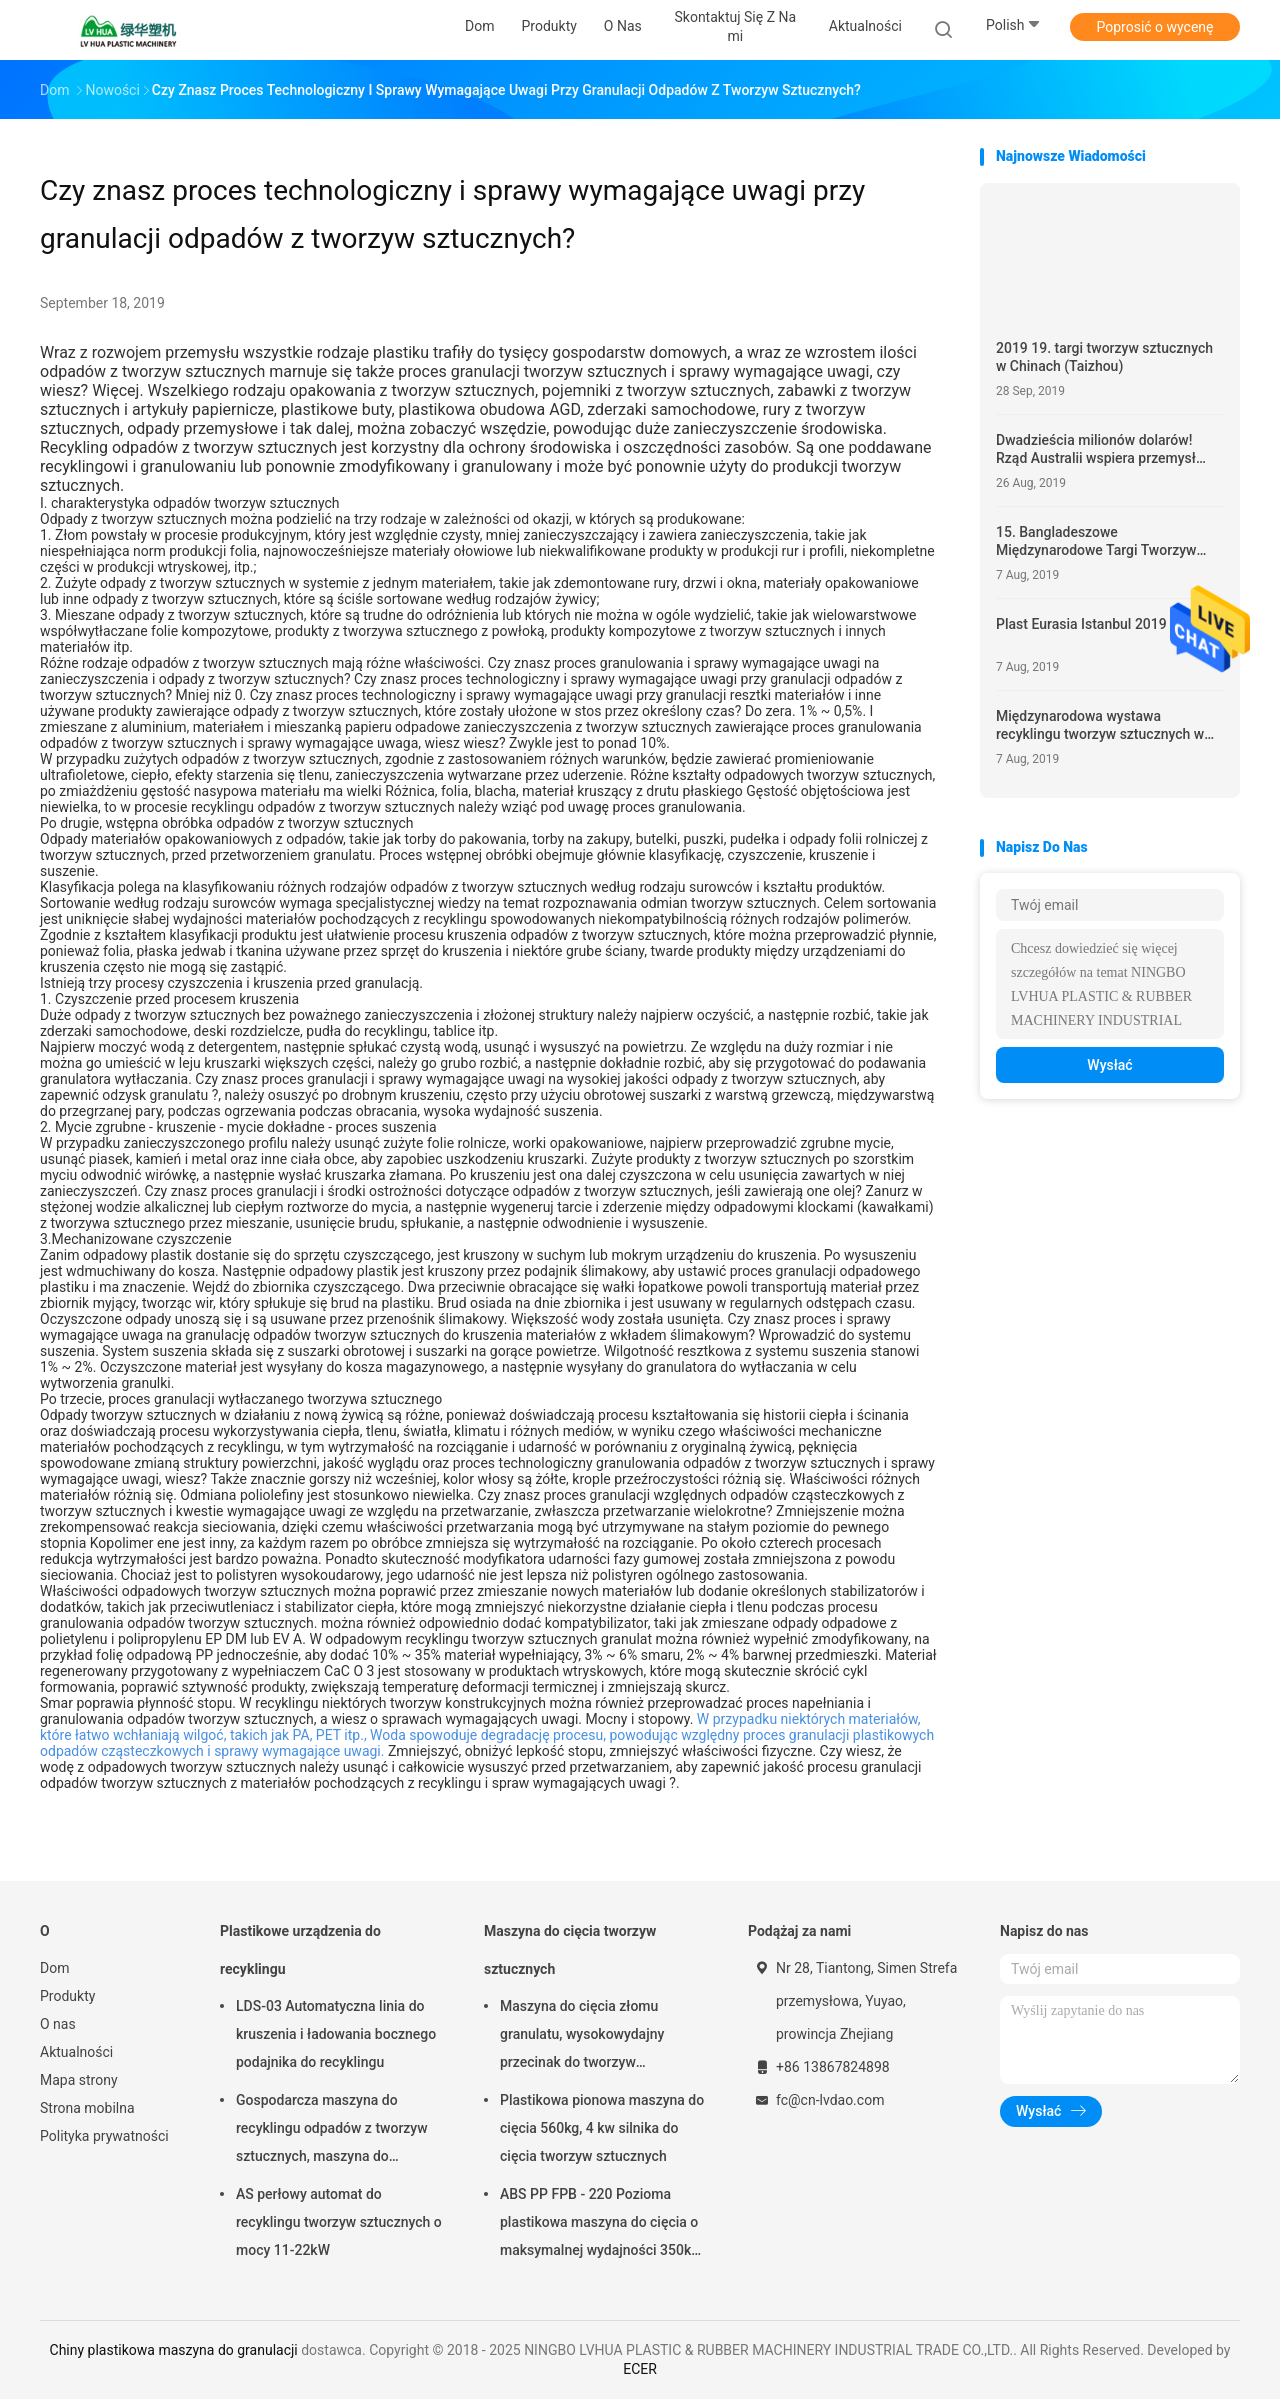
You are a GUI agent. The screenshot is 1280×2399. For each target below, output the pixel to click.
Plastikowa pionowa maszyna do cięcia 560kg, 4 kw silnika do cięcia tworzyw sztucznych (602, 2128)
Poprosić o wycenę (1154, 27)
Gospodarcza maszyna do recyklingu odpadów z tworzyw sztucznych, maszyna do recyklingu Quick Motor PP (332, 2131)
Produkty (67, 1996)
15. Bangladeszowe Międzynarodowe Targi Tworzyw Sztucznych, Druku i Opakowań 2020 (1109, 541)
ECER (640, 2369)
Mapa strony (79, 2080)
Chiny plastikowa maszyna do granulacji (174, 2350)
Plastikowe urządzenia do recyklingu (300, 1950)
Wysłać (1109, 1065)
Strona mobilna (87, 2108)
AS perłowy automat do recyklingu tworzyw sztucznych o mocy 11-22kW (339, 2222)
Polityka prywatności (104, 2136)
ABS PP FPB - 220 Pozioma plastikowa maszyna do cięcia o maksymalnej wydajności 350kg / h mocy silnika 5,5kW (599, 2225)
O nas (58, 2024)
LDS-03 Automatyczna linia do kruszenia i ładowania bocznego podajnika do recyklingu (336, 2034)
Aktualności (76, 2052)
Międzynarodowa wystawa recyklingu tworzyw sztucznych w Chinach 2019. (1100, 725)
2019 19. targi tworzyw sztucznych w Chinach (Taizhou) (1104, 357)
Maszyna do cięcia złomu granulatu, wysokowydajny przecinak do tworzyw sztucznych (582, 2037)
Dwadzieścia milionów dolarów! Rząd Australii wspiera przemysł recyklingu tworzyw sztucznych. (1096, 449)
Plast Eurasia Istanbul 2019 (1081, 624)
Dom (54, 1968)
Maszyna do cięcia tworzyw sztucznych (570, 1950)
